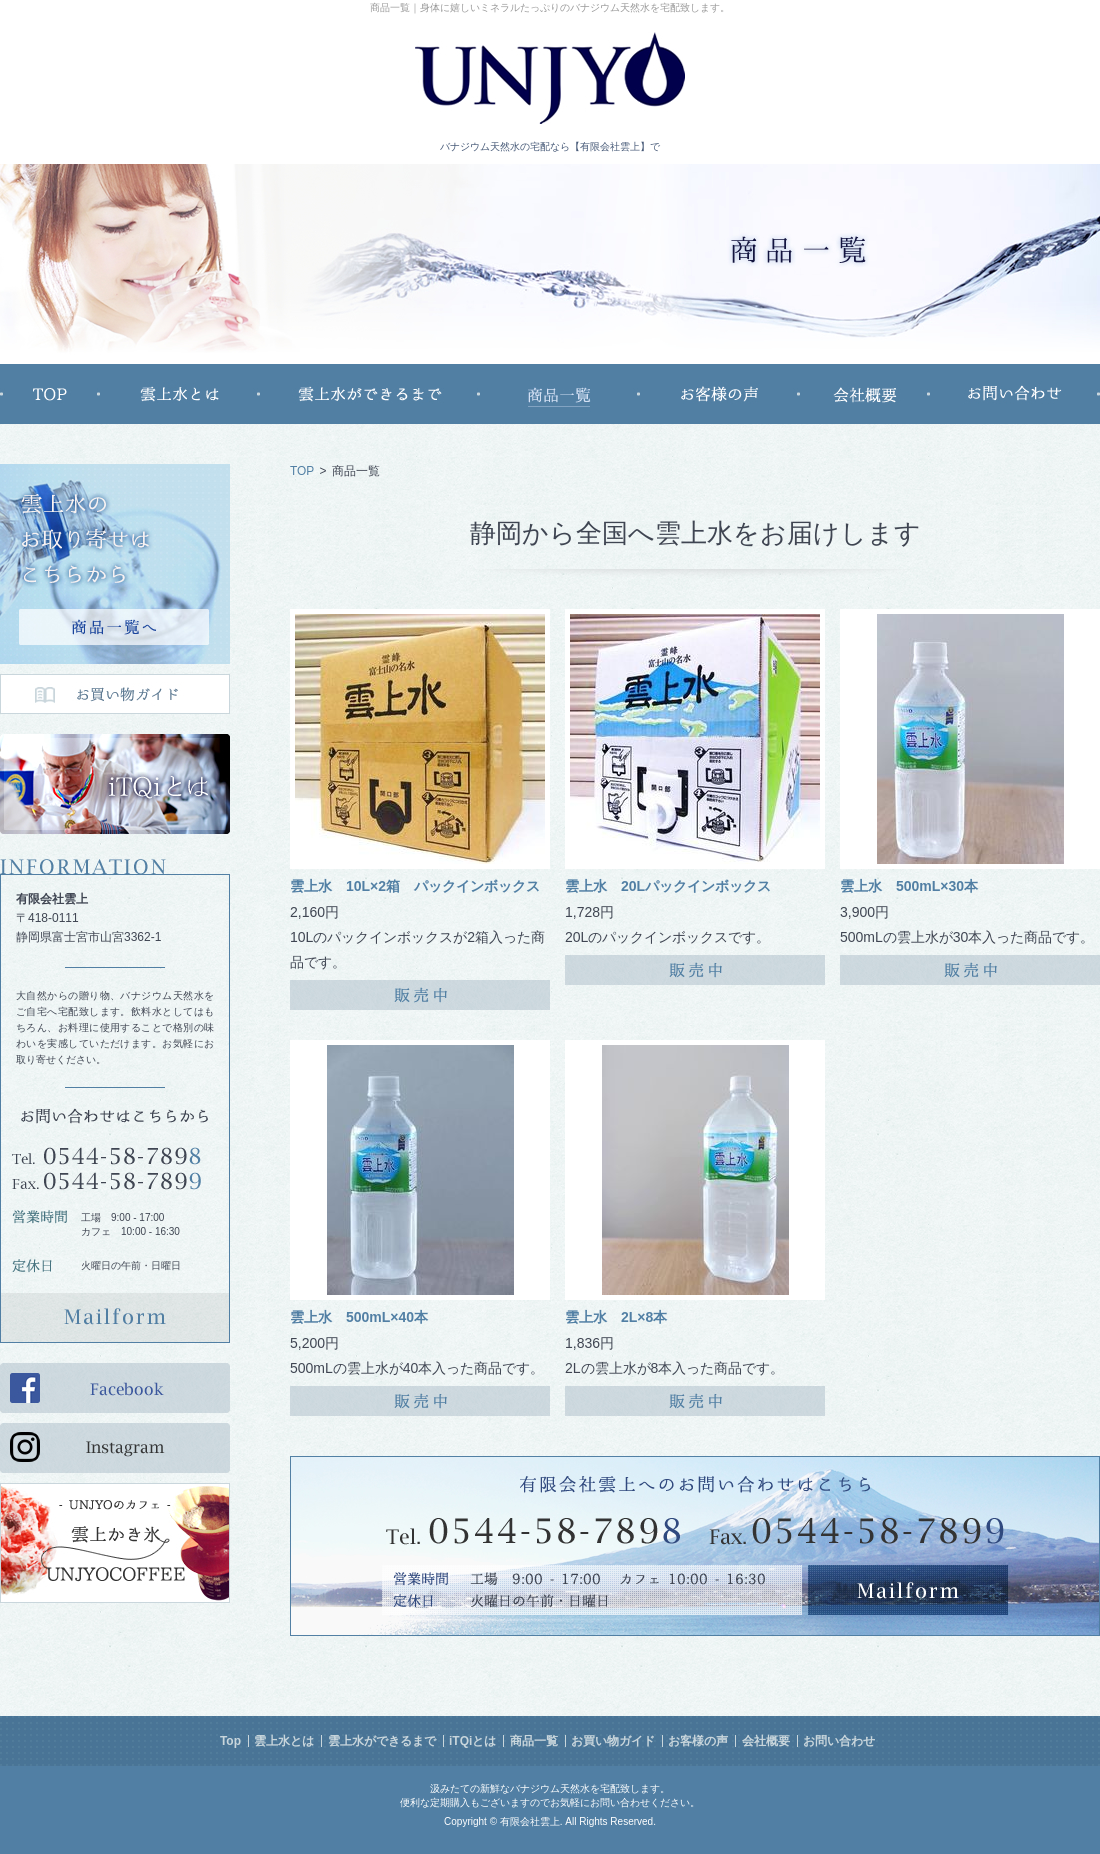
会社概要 (766, 1741)
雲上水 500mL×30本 (909, 886)
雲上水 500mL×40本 (359, 1317)
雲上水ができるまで (382, 1741)
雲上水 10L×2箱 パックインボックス (415, 886)
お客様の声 (698, 1741)
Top (230, 1741)
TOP (302, 471)
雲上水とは (284, 1741)
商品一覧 (534, 1741)
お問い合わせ (839, 1741)
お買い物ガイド (613, 1741)
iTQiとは (472, 1741)
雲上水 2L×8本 (616, 1317)
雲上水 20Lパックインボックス (668, 886)
